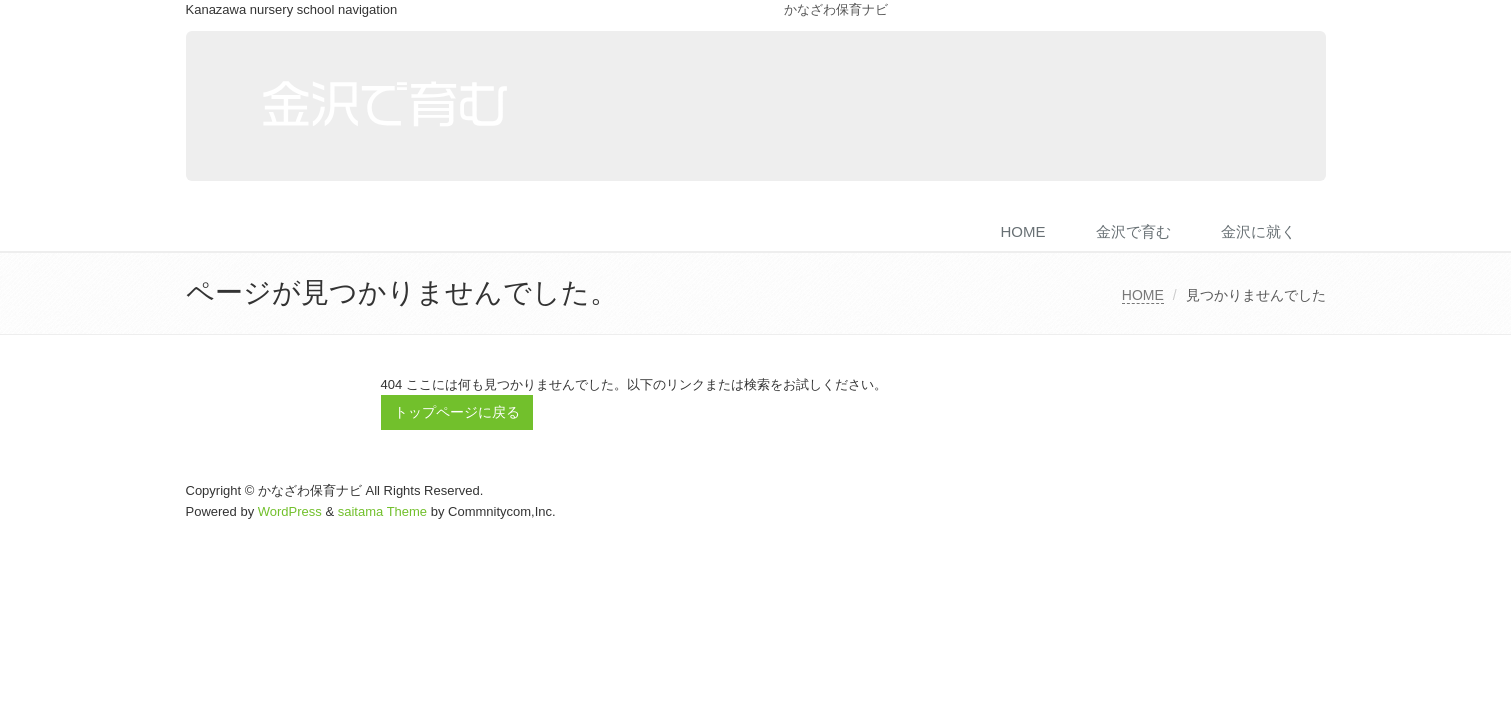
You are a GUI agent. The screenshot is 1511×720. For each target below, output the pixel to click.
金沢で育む (1133, 231)
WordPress (290, 511)
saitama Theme (382, 511)
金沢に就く (1258, 231)
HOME (1023, 231)
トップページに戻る (457, 412)
